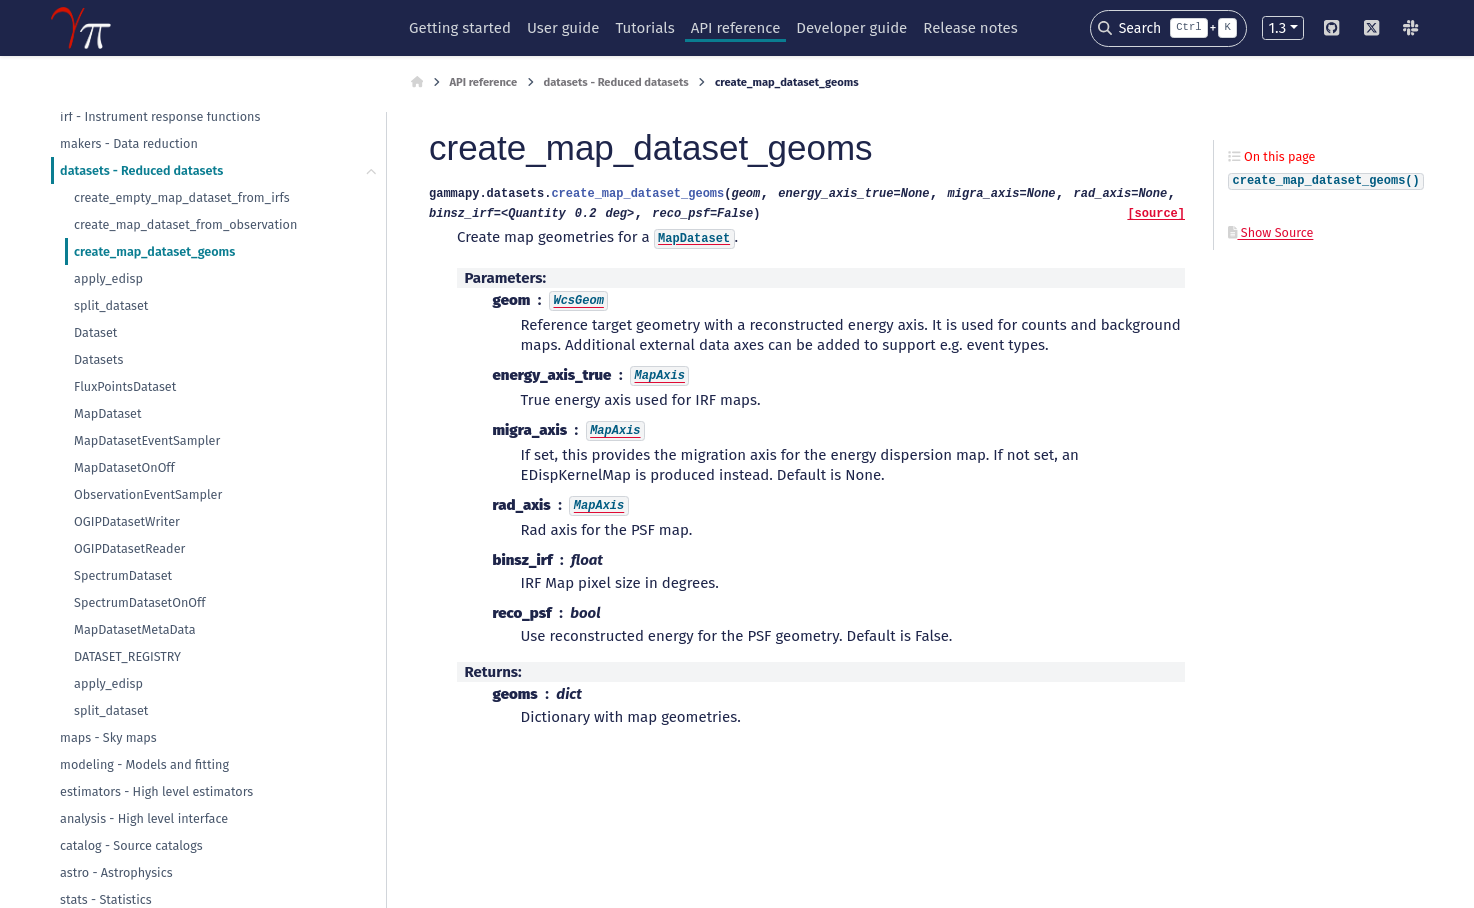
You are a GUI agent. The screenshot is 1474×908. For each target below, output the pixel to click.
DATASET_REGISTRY (127, 656)
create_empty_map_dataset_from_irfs (182, 197)
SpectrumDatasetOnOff (139, 602)
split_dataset (111, 305)
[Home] (417, 83)
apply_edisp (108, 278)
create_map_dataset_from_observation (185, 224)
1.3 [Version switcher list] (1277, 28)
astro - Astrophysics (116, 872)
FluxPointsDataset (125, 386)
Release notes (970, 28)
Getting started (460, 28)
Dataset (95, 332)
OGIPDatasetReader (129, 548)
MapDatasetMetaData (135, 629)
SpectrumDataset (123, 575)
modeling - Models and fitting (144, 764)
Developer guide (851, 28)
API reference (736, 28)
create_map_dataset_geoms (154, 251)
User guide (563, 28)
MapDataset (107, 413)
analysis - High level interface (144, 818)
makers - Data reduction (129, 143)
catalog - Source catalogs (131, 845)
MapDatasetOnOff (124, 467)
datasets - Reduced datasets (141, 170)
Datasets (98, 359)
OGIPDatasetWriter (127, 521)
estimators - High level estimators (156, 791)
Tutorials (644, 28)
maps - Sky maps (108, 737)
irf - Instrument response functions (160, 116)
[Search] (1168, 28)
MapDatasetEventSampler (147, 440)
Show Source (1270, 232)
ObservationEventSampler (148, 494)
